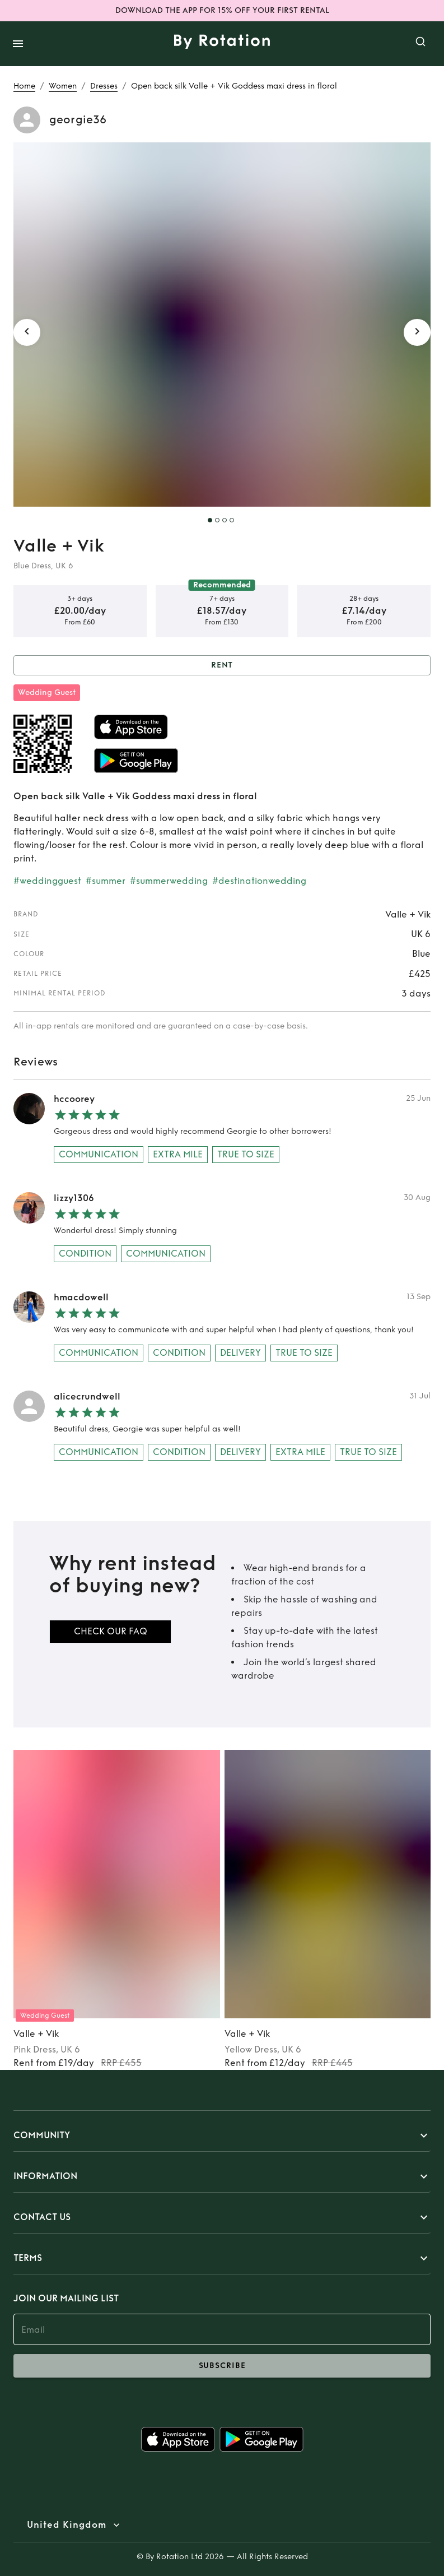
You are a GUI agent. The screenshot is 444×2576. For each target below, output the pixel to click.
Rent (222, 665)
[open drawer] (18, 44)
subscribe (222, 2366)
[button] (222, 2135)
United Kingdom (66, 2525)
